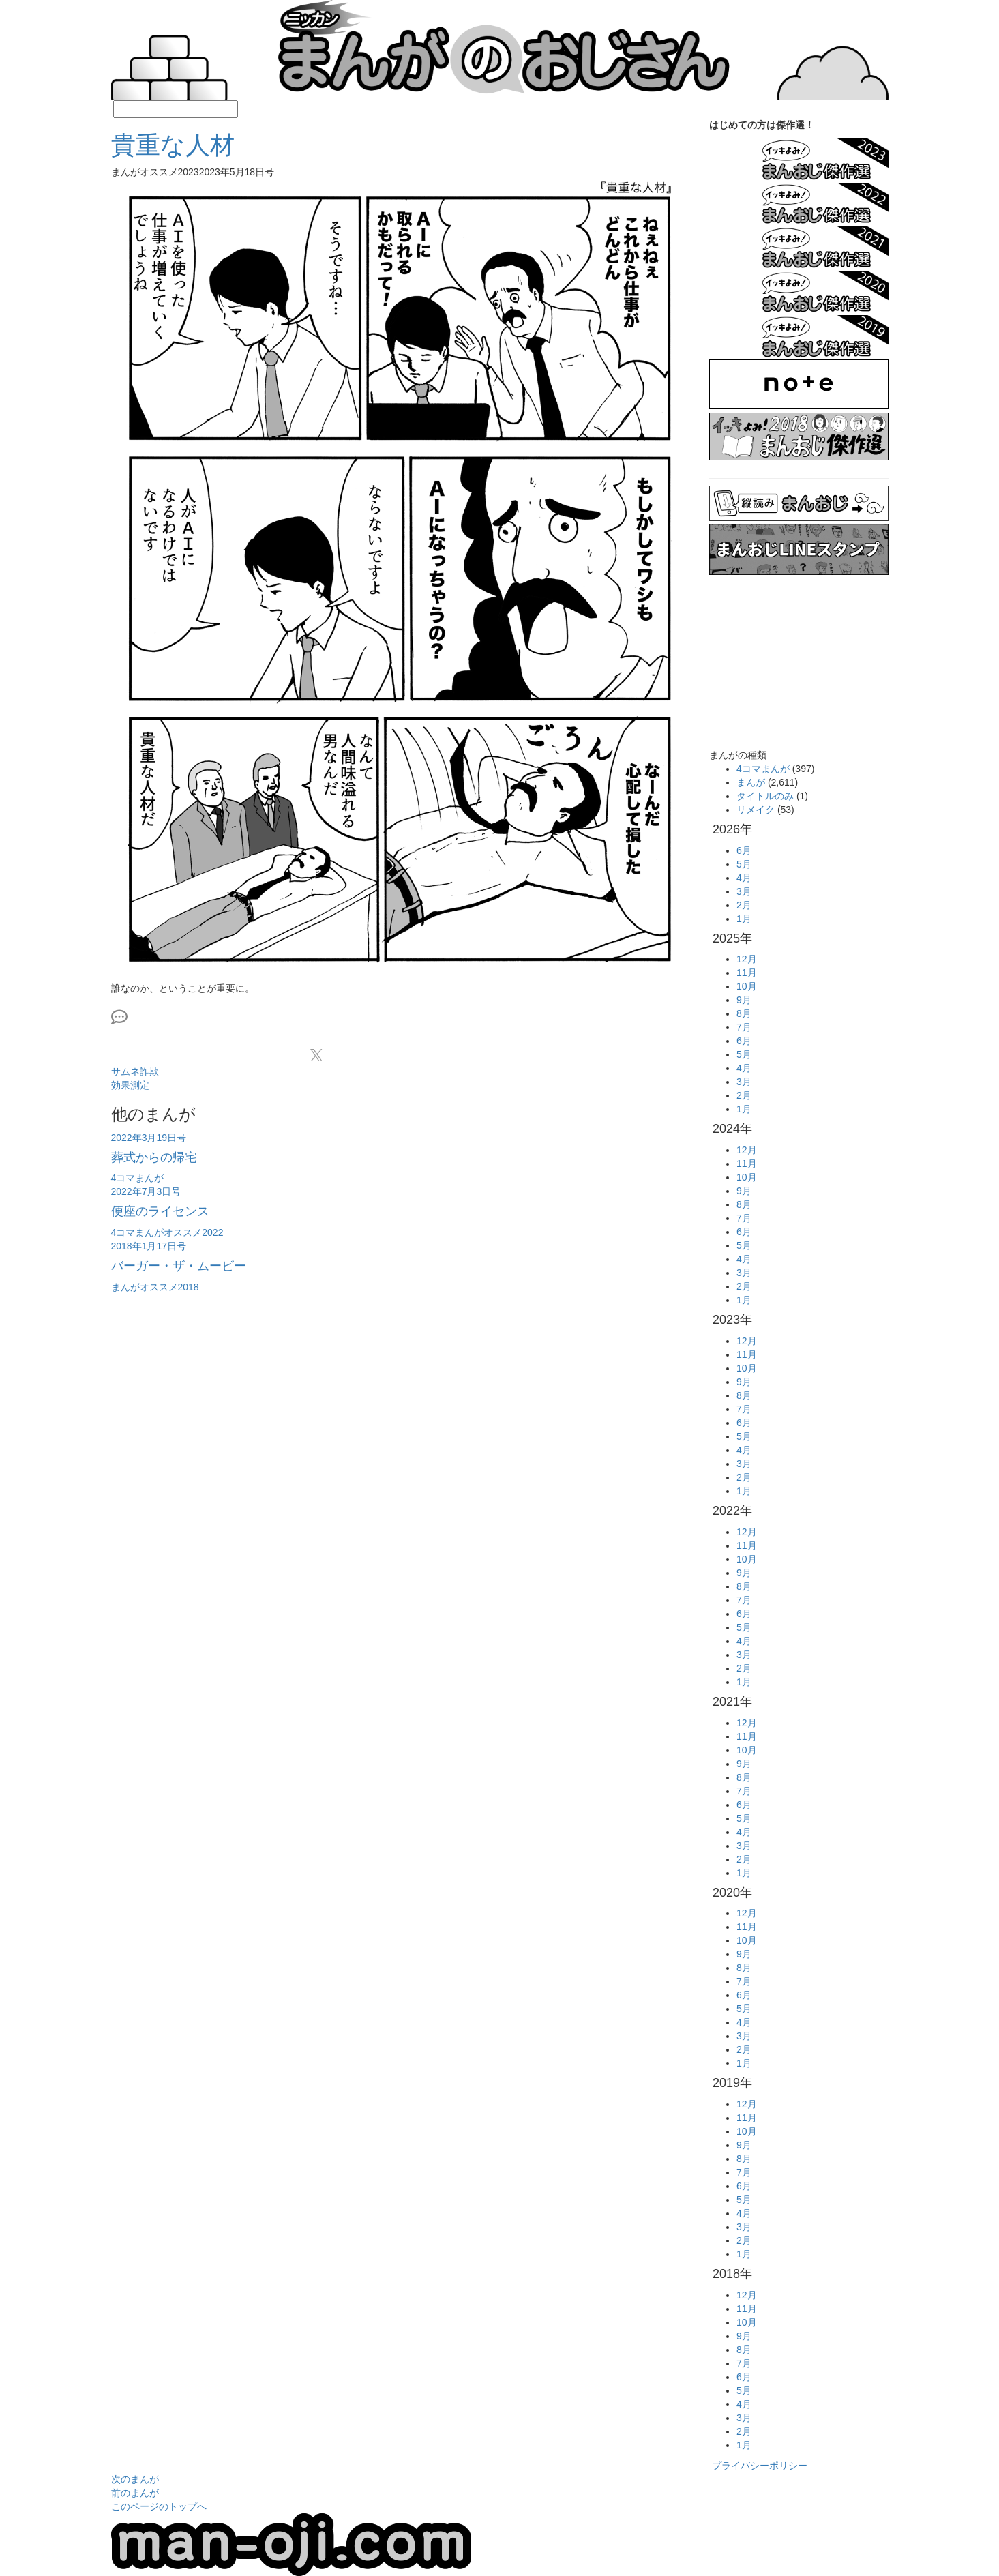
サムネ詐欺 (135, 1071)
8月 (743, 1013)
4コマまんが (763, 768)
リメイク (755, 809)
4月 (743, 877)
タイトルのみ (765, 795)
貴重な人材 (173, 145)
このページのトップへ (159, 2506)
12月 (746, 958)
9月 (743, 999)
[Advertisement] (400, 1336)
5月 (743, 864)
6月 (743, 850)
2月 (743, 905)
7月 (743, 1027)
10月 (746, 986)
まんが (750, 782)
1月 (743, 918)
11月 (746, 972)
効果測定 (130, 1085)
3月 (743, 891)
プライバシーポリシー (759, 2465)
